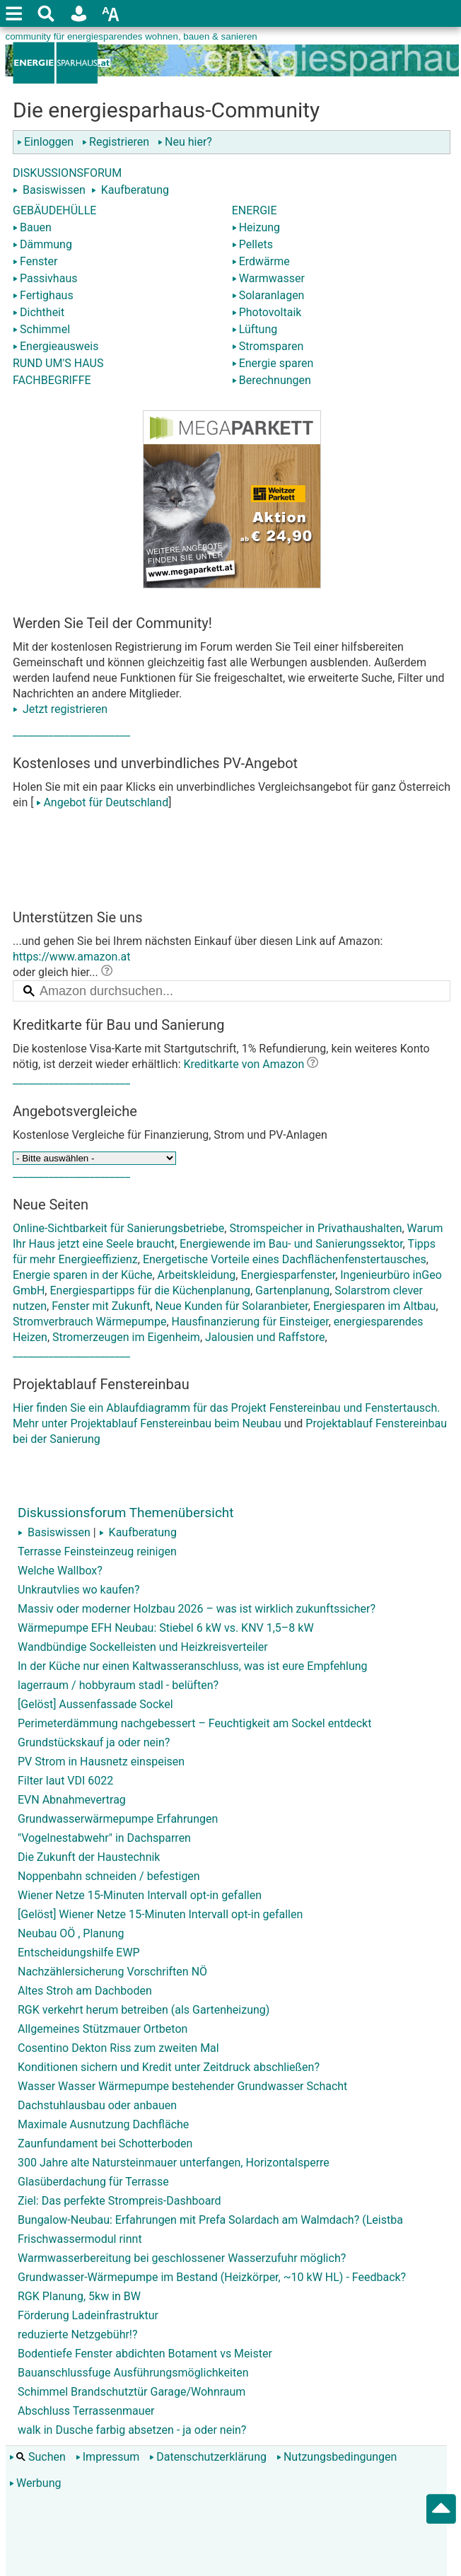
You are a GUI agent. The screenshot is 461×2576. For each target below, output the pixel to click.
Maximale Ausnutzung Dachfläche (103, 2124)
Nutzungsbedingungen (336, 2457)
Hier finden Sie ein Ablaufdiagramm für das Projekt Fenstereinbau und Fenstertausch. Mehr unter (231, 1387)
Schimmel (41, 329)
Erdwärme (261, 261)
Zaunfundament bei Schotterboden (105, 2143)
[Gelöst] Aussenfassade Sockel (95, 1704)
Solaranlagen (268, 295)
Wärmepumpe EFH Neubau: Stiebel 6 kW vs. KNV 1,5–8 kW (166, 1628)
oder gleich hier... (62, 972)
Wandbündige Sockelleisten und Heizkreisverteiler (143, 1647)
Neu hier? (185, 142)
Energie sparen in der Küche (82, 1275)
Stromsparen (268, 346)
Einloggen (48, 142)
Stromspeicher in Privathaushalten (315, 1228)
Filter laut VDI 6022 (65, 1780)
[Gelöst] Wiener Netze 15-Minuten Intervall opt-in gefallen (160, 1914)
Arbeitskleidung (197, 1275)
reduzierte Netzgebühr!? (78, 2334)
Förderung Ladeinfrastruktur (88, 2315)
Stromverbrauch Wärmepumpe (89, 1321)
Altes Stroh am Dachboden (85, 1990)
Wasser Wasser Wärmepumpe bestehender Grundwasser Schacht (182, 2086)
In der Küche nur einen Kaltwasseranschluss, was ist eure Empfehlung (193, 1666)
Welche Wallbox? (60, 1570)
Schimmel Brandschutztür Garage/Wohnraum (131, 2391)
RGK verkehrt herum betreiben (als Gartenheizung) (143, 2010)
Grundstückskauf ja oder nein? (94, 1742)
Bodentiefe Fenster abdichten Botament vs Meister (145, 2353)
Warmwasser (268, 278)
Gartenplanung (292, 1290)
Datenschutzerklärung (208, 2457)
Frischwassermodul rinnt (80, 2239)
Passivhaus (45, 278)
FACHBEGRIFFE (52, 380)
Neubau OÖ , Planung (71, 1933)
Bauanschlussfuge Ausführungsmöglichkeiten (133, 2372)
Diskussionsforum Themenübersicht (126, 1512)
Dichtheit (38, 312)
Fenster (35, 261)
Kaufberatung (135, 190)
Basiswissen (54, 190)
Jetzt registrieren (60, 709)
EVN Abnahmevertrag (72, 1799)
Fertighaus (43, 295)
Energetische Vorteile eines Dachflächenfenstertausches (284, 1259)
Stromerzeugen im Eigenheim (126, 1337)
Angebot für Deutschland (100, 802)
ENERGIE (254, 210)
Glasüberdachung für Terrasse (93, 2181)
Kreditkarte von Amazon (244, 1064)
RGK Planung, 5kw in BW (79, 2296)
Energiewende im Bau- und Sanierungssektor (291, 1244)
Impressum (108, 2457)
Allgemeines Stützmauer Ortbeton (102, 2029)
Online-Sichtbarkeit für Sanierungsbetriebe (118, 1228)
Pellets (252, 244)
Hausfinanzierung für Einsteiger (250, 1321)
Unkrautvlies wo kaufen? (78, 1589)
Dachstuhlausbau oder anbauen (97, 2105)
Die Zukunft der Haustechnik (89, 1857)
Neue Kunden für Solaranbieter (232, 1306)
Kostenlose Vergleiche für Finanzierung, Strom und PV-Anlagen (170, 1135)
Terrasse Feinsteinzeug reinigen (97, 1551)
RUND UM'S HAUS (58, 363)
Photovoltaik (267, 312)
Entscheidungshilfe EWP (79, 1952)
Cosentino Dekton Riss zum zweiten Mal (118, 2048)
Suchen (37, 2457)
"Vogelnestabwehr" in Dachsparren (104, 1838)
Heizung (256, 227)
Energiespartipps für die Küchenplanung (149, 1290)
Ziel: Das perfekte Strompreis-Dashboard (119, 2200)
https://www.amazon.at (72, 956)
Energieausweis (55, 346)
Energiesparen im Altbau (374, 1306)
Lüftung (255, 329)
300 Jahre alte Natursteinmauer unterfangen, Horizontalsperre (173, 2162)
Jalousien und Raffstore (265, 1337)
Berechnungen (271, 380)
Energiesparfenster (287, 1275)
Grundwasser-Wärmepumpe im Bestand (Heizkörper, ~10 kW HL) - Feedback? (212, 2277)
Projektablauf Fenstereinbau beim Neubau (175, 1423)
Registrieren (118, 142)
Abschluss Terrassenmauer (86, 2411)
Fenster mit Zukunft (101, 1306)
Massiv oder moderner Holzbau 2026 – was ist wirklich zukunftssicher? (196, 1608)
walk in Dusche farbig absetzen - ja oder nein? (132, 2430)
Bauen (32, 227)
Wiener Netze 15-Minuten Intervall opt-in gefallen (140, 1895)
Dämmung (42, 244)
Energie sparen (273, 363)
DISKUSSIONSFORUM (67, 173)
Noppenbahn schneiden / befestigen (109, 1876)
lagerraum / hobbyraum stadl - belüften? (118, 1685)
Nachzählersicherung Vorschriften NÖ (112, 1971)
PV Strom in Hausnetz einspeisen (101, 1761)
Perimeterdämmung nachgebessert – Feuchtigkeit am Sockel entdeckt (194, 1723)
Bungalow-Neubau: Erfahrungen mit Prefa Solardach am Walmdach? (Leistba (210, 2220)
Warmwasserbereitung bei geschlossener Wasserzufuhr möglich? (182, 2258)
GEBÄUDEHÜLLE (54, 210)
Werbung (35, 2483)
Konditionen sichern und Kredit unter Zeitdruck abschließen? (169, 2067)
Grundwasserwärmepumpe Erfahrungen (118, 1819)
